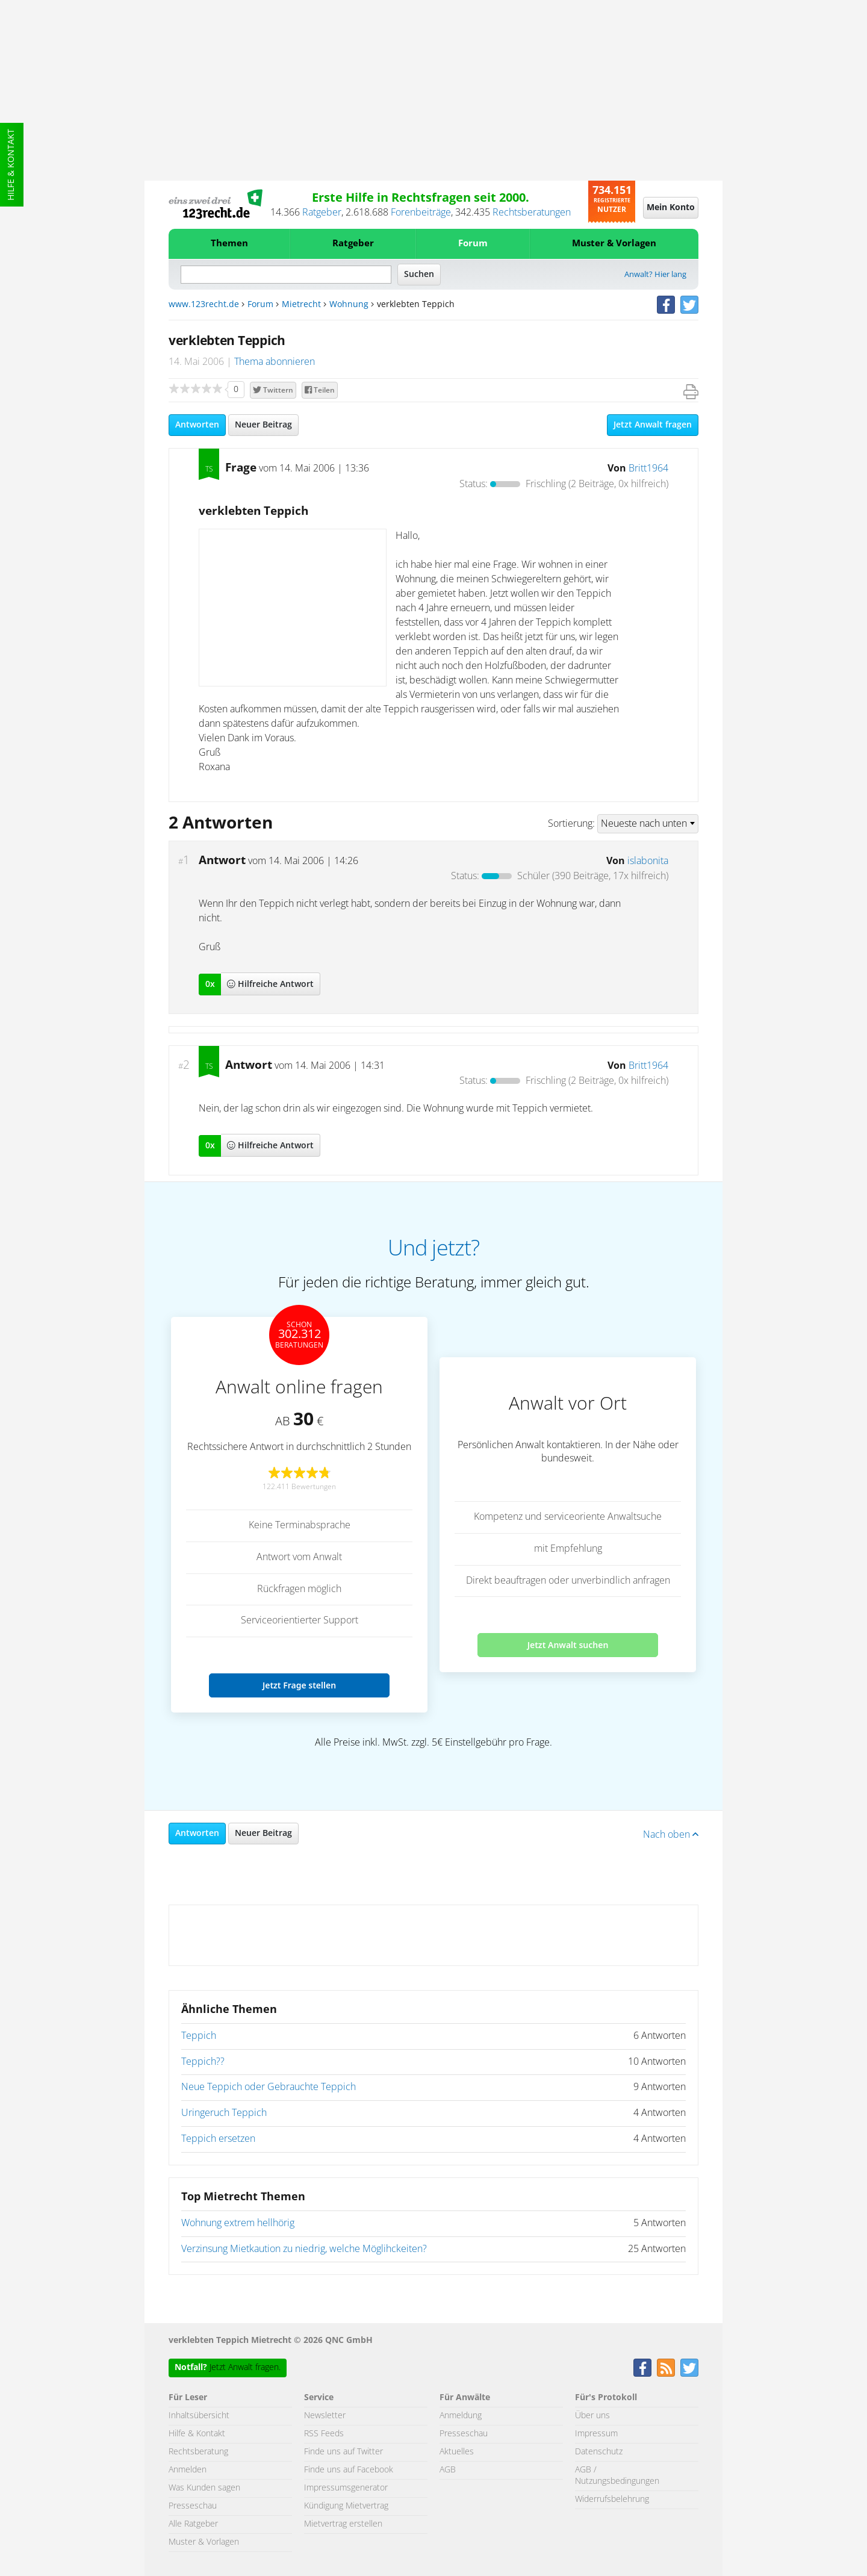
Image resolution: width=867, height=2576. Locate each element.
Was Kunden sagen (204, 2488)
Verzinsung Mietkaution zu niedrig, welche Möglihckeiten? (304, 2249)
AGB (448, 2470)
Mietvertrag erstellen (343, 2524)
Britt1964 (648, 468)
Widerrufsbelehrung (612, 2499)
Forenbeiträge (421, 212)
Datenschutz (599, 2452)
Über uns (592, 2416)
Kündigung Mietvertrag (346, 2506)
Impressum (596, 2434)
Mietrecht (301, 304)
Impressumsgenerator (346, 2488)
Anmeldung (461, 2416)
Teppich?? (203, 2062)
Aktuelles (457, 2452)
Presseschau (193, 2506)
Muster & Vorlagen (614, 243)
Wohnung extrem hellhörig (237, 2223)
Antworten (197, 425)
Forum (473, 243)
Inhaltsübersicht (199, 2416)
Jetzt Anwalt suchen (568, 1644)
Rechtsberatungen (532, 212)
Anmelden (188, 2470)
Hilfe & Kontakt (11, 165)
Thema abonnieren (274, 362)
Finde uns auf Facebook (348, 2470)
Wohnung (348, 304)
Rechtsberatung (198, 2452)
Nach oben (670, 1835)
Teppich (198, 2036)
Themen (229, 243)
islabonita (647, 861)
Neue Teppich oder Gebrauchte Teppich (268, 2087)
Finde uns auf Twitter (343, 2452)
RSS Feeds (324, 2434)
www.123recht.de (204, 304)
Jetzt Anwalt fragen (653, 425)
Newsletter (325, 2416)
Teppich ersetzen (218, 2139)
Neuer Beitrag (263, 425)
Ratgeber (321, 212)
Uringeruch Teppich (224, 2113)
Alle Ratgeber (193, 2524)
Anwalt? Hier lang (655, 275)
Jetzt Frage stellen (299, 1685)
